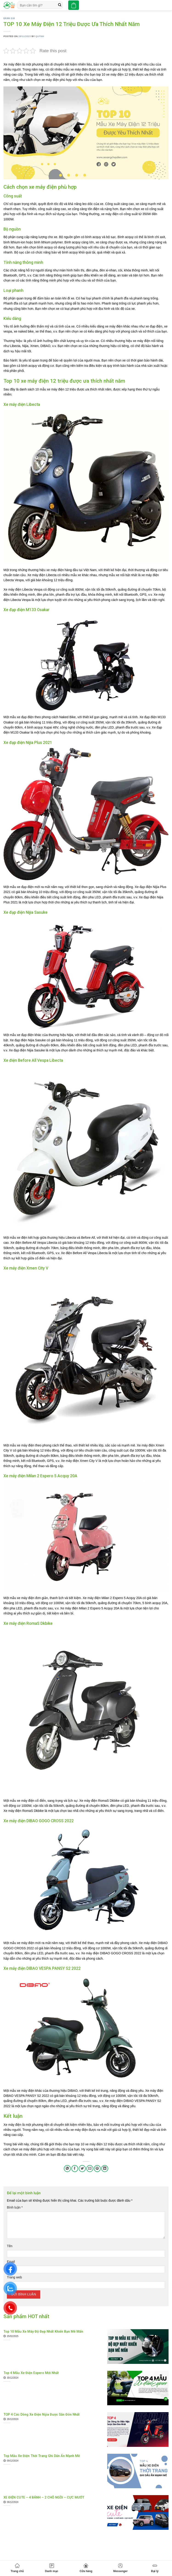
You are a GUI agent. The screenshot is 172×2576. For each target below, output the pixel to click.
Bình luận (15, 2207)
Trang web (14, 2277)
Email (11, 2261)
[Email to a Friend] (89, 2168)
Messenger (120, 2568)
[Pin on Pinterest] (97, 2168)
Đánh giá (9, 18)
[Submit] (60, 5)
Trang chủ (17, 2568)
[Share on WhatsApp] (67, 2168)
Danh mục (51, 2568)
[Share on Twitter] (82, 2168)
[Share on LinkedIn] (104, 2168)
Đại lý (154, 2568)
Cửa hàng (86, 2568)
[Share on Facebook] (74, 2168)
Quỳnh (40, 36)
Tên (9, 2246)
